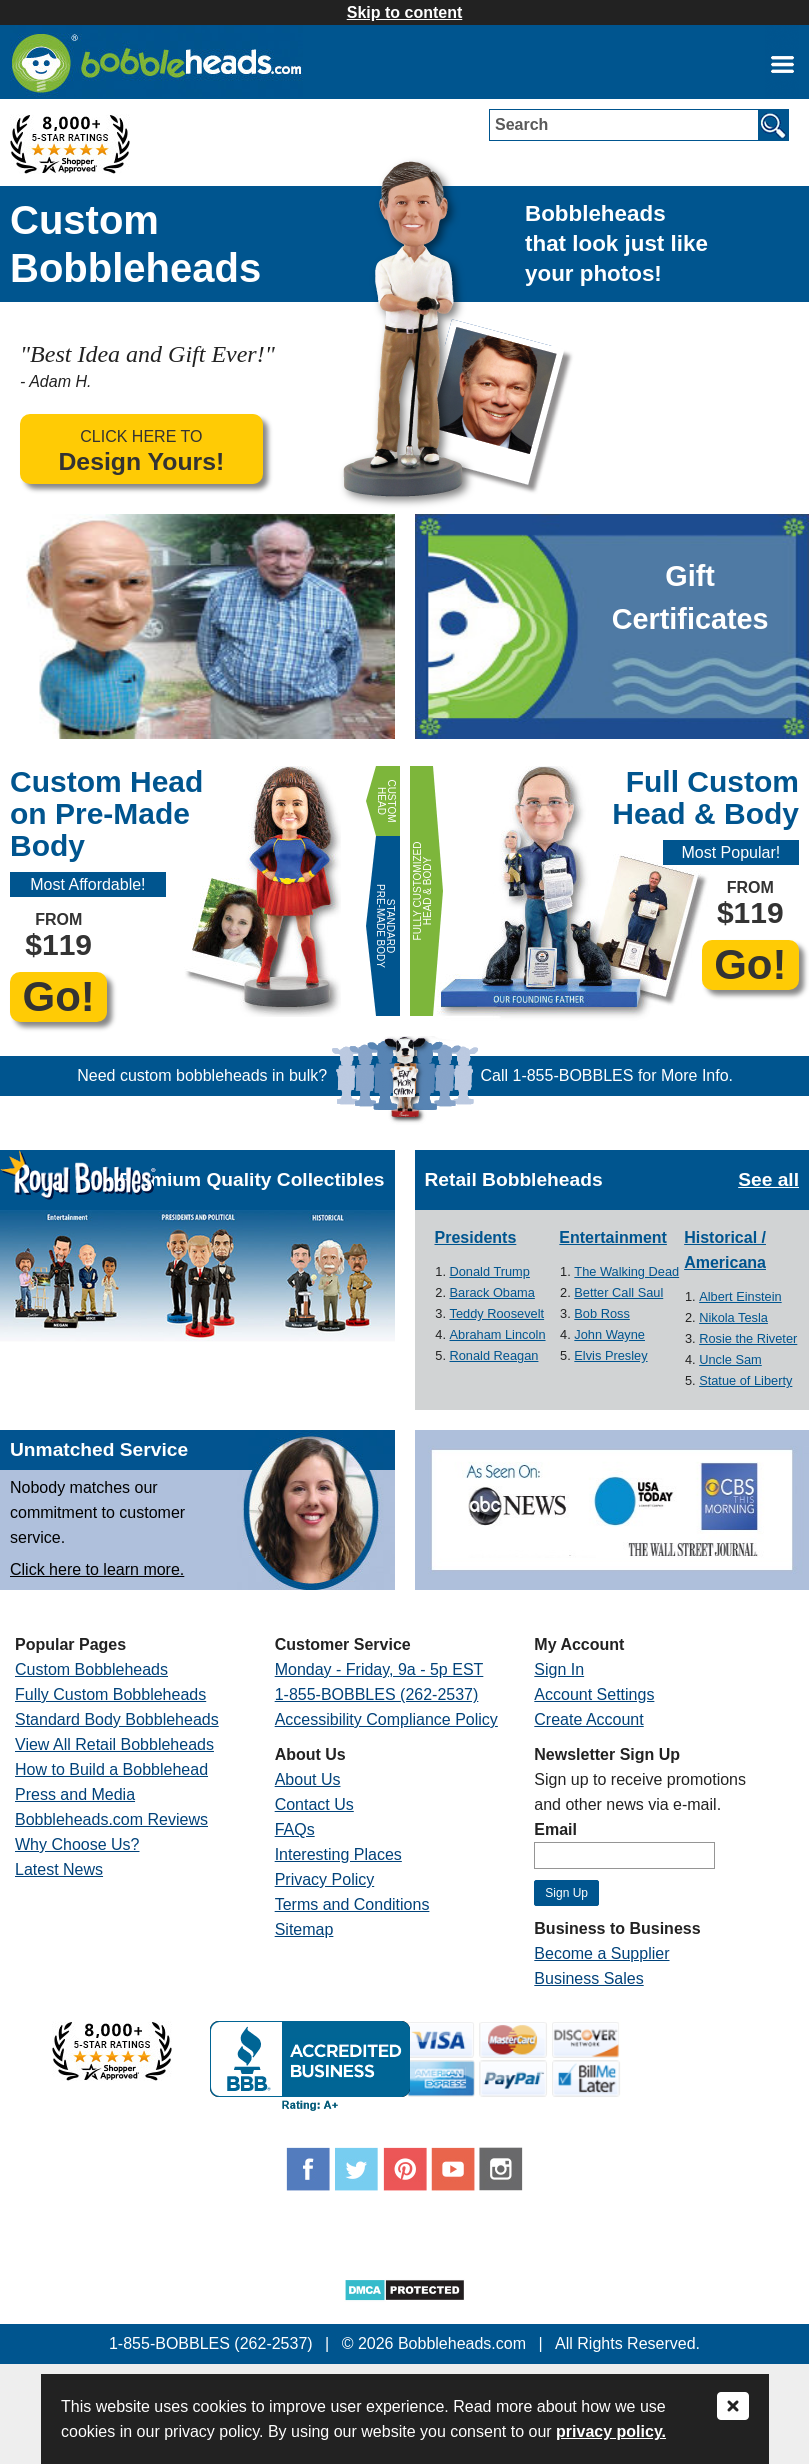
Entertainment (613, 1237)
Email (555, 1829)
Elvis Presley (610, 1355)
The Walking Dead (626, 1271)
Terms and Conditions (352, 1904)
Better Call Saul (618, 1292)
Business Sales (588, 1978)
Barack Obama (492, 1292)
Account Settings (594, 1694)
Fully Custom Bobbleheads (110, 1694)
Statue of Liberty (745, 1380)
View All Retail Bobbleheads (114, 1744)
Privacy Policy (325, 1879)
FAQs (295, 1829)
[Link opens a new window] (782, 63)
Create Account (588, 1719)
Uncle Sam (730, 1359)
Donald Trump (490, 1271)
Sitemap (304, 1929)
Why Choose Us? (77, 1844)
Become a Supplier (601, 1953)
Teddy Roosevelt (497, 1313)
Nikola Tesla (733, 1317)
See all (768, 1179)
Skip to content (405, 12)
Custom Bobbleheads (91, 1669)
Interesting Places (338, 1854)
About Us (308, 1779)
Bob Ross (601, 1313)
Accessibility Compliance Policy (386, 1719)
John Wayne (609, 1334)
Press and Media (75, 1794)
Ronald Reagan (494, 1355)
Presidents (476, 1237)
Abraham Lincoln (498, 1334)
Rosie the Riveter (748, 1338)
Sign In (559, 1669)
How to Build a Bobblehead (111, 1769)
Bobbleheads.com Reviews (111, 1819)
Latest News (59, 1869)
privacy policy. (611, 2431)
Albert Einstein (740, 1296)
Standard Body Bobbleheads (117, 1719)
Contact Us (314, 1804)
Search (521, 124)
